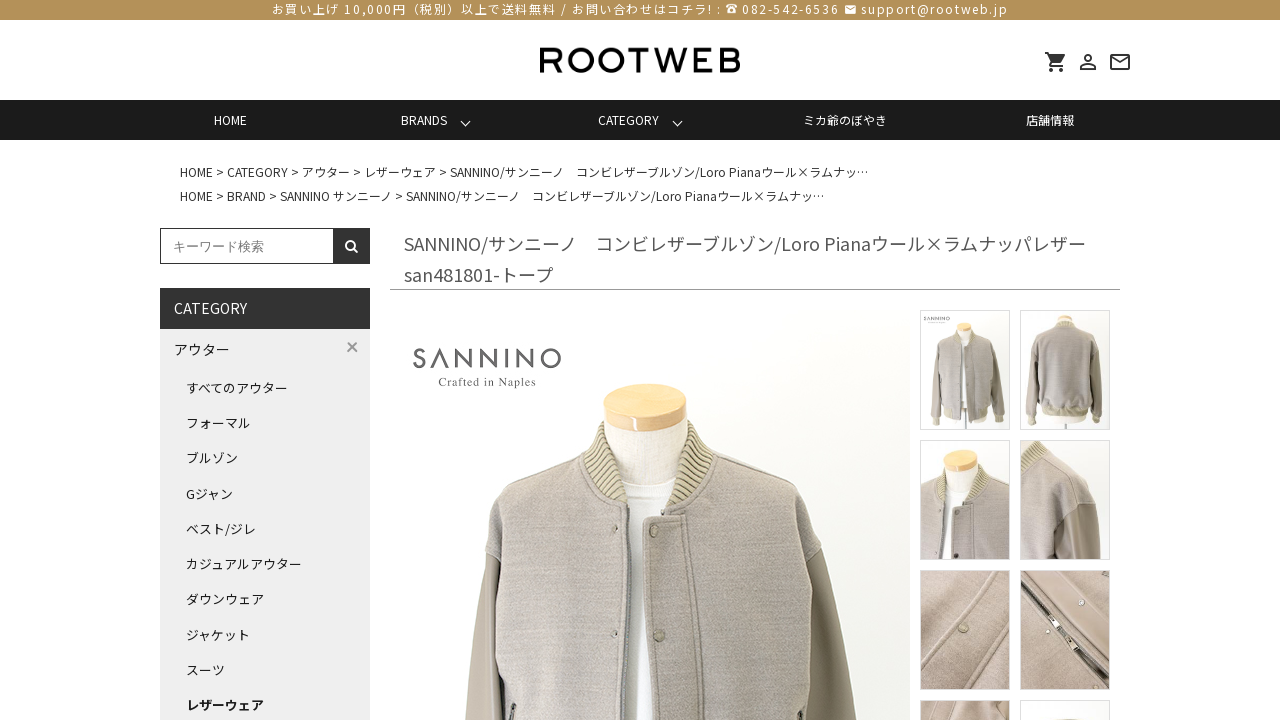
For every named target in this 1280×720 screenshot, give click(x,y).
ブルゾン (212, 457)
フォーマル (218, 422)
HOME (230, 119)
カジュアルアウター (244, 563)
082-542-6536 (790, 8)
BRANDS (424, 119)
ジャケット (218, 634)
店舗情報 (1050, 119)
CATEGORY (628, 119)
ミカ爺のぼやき (845, 119)
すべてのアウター (237, 387)
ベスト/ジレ (221, 528)
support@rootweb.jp (934, 8)
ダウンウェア (225, 598)
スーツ (205, 669)
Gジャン (209, 493)
